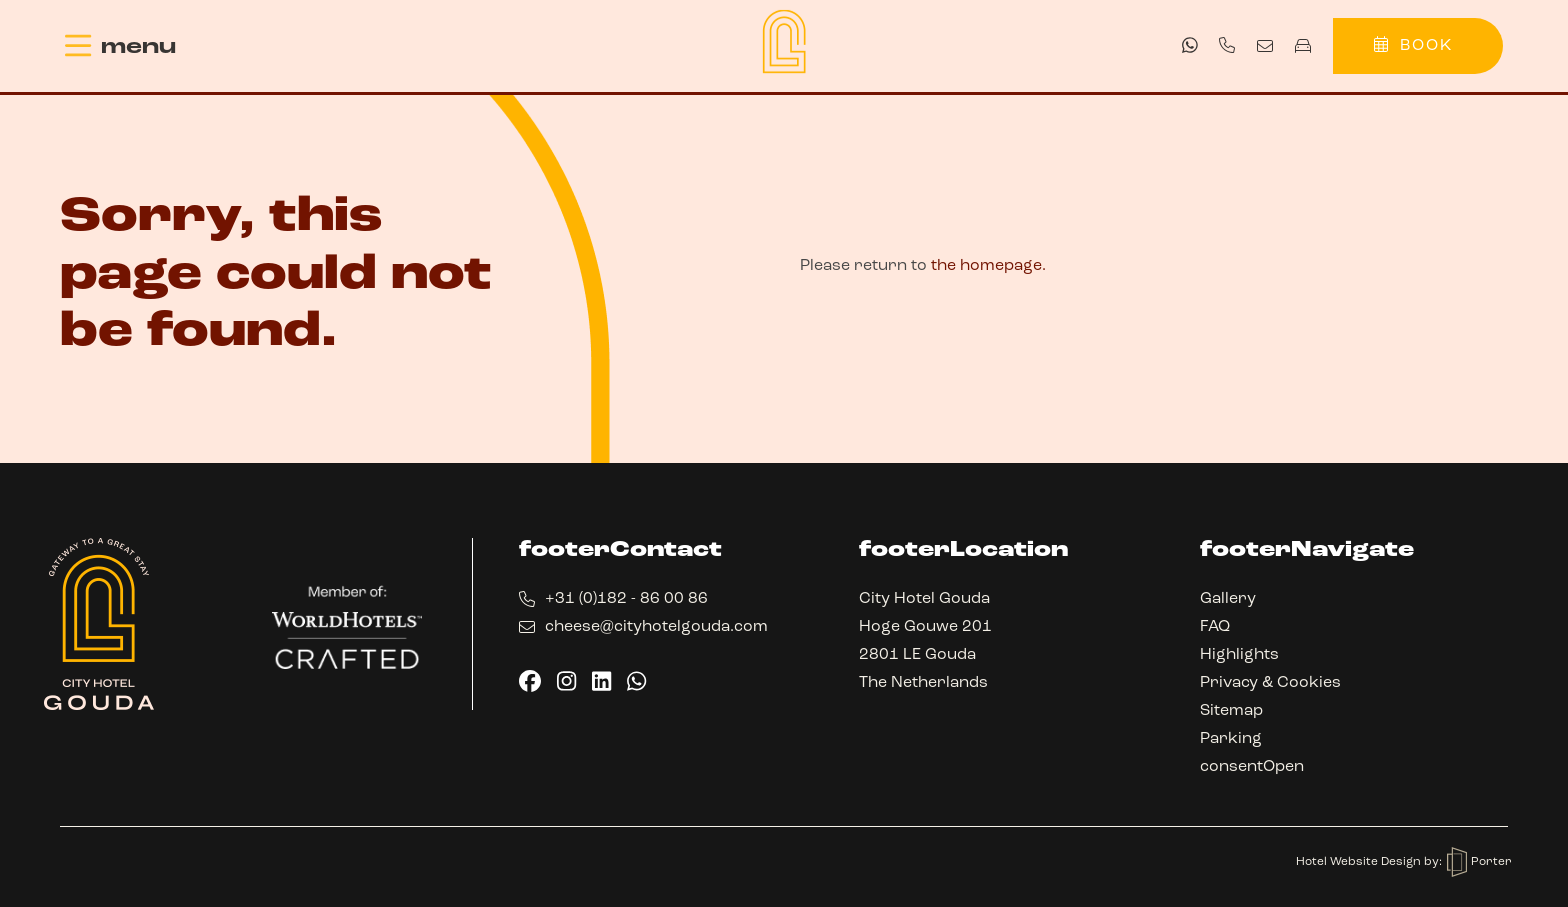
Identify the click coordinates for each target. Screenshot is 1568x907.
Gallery (1228, 599)
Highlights (1239, 655)
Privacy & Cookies (1270, 683)
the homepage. (988, 266)
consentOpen (1252, 767)
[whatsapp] (1190, 45)
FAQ (1215, 627)
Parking (1231, 739)
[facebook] (530, 681)
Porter (1479, 862)
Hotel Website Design (1360, 862)
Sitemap (1231, 711)
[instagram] (566, 681)
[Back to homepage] (784, 41)
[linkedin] (601, 681)
